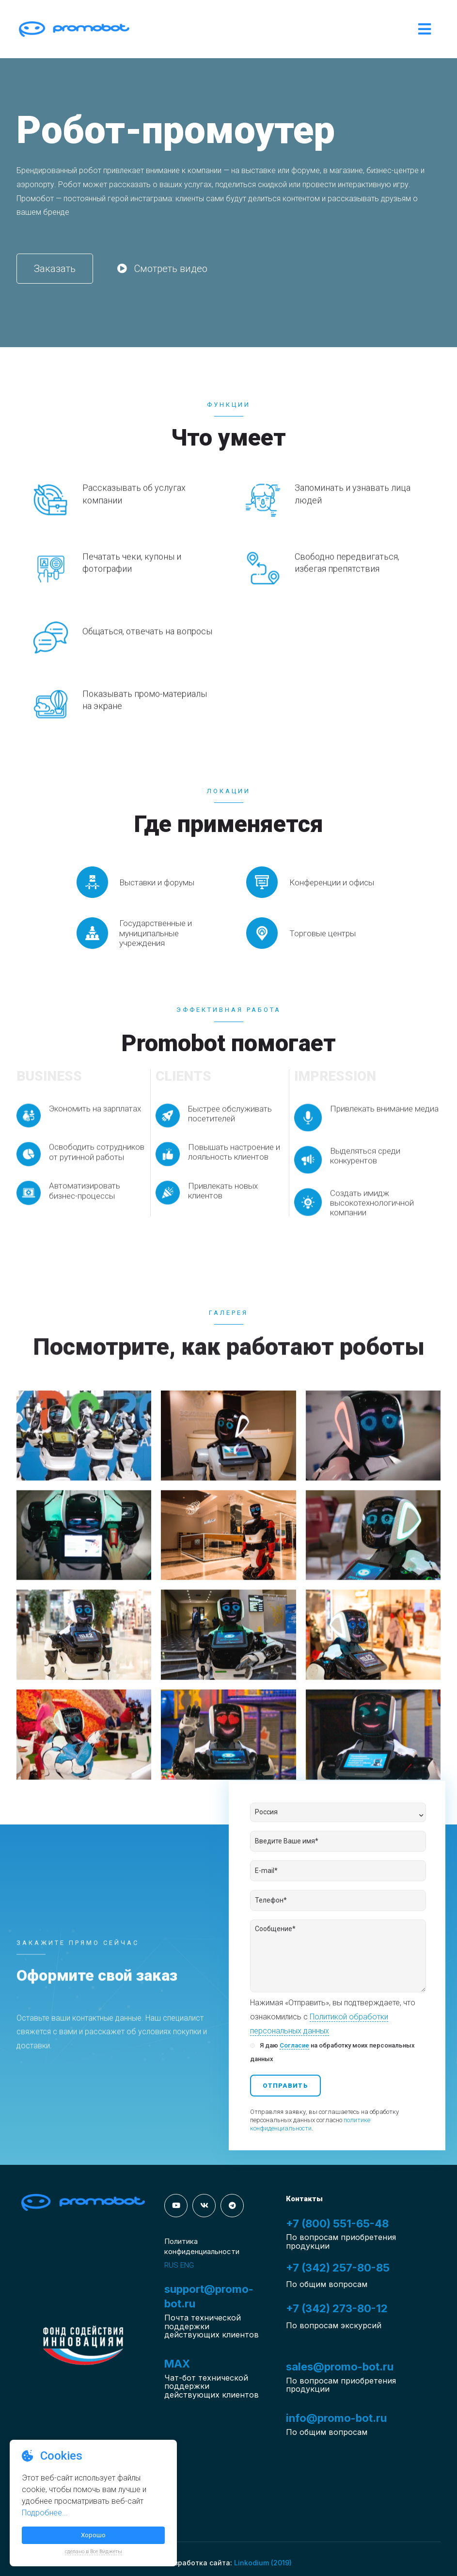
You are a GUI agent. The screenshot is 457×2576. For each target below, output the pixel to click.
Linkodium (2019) (263, 2563)
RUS (171, 2265)
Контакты (304, 2198)
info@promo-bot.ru (336, 2418)
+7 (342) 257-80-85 (338, 2267)
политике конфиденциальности (310, 2124)
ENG (187, 2265)
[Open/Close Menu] (424, 29)
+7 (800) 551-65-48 (337, 2223)
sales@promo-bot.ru (340, 2366)
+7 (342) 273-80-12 (337, 2308)
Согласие (294, 2045)
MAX (177, 2363)
